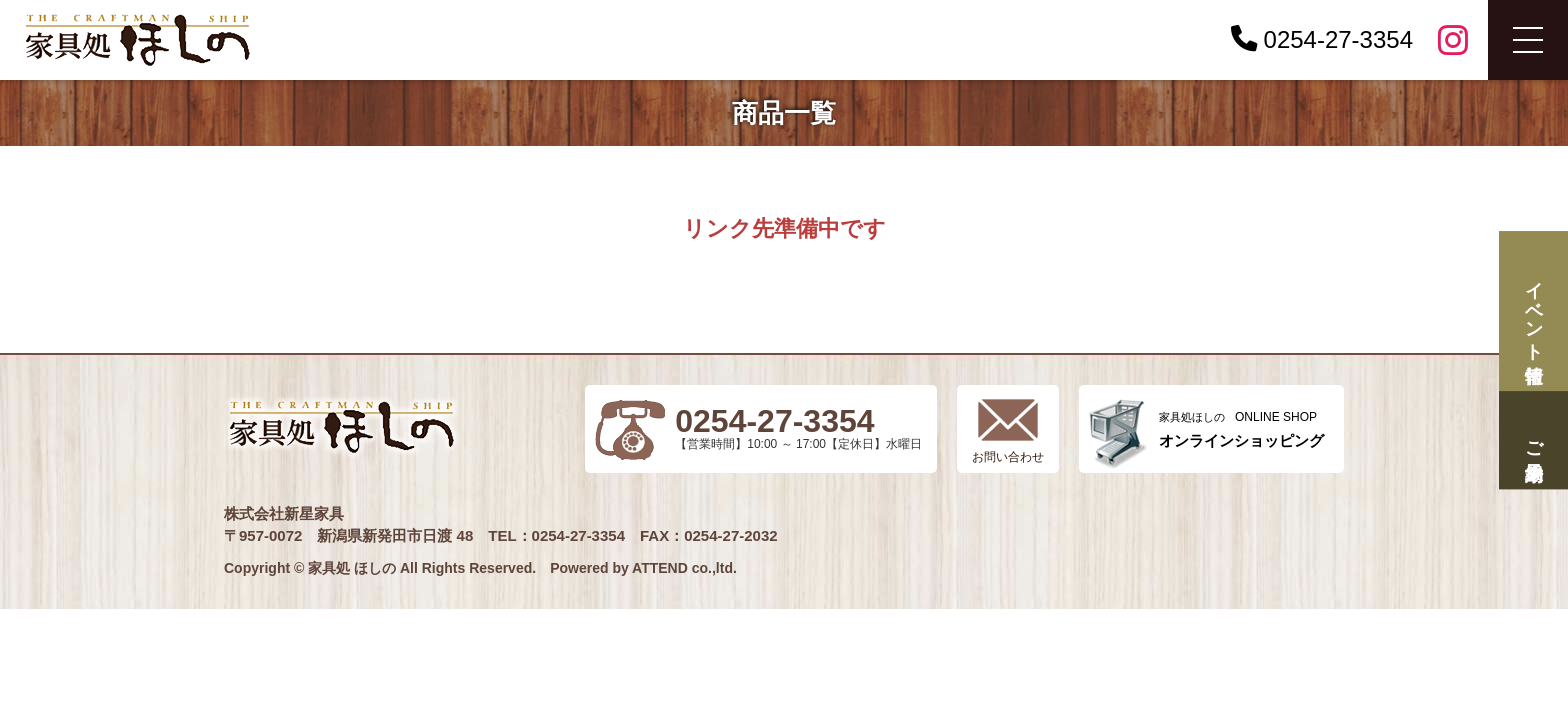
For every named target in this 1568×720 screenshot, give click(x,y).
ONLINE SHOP (1241, 429)
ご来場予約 (1533, 439)
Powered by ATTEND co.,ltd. (643, 568)
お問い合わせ (1008, 457)
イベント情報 (1533, 311)
